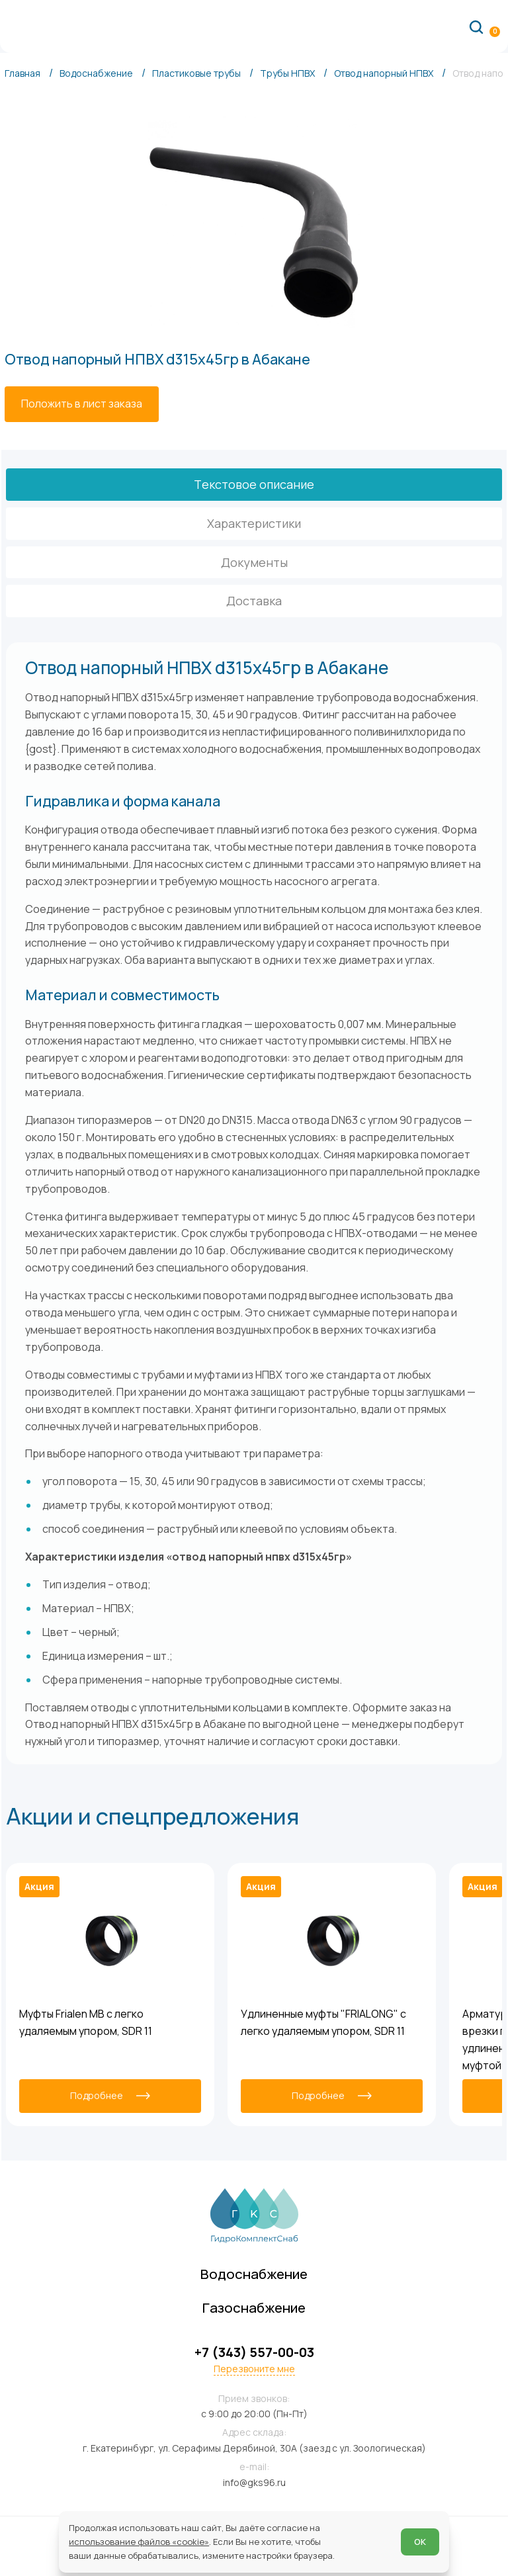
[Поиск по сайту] (476, 26)
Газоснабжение (254, 2307)
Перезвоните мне (254, 2369)
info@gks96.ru (254, 2482)
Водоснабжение (254, 2273)
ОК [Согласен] (420, 2542)
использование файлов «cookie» (139, 2542)
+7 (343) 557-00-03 (254, 2352)
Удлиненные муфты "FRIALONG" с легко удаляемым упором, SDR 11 (323, 2022)
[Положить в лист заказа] (82, 404)
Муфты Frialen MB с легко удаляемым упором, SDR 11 (85, 2022)
